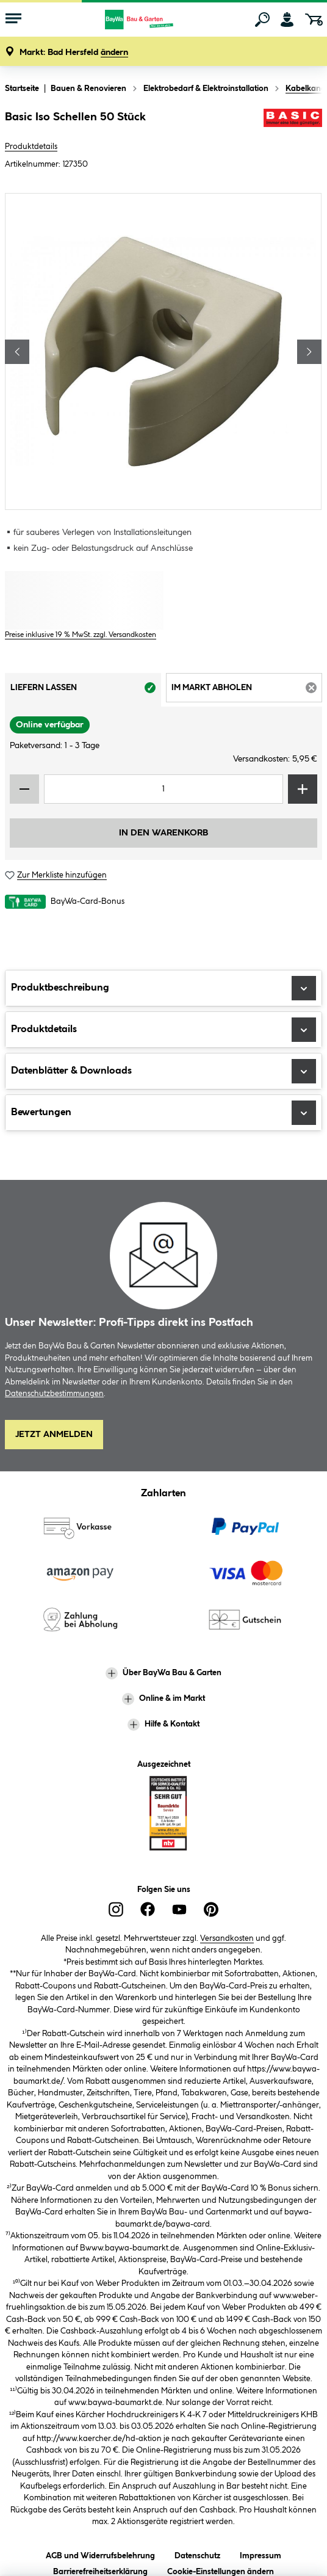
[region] (163, 351)
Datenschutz (197, 2554)
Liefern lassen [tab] (85, 691)
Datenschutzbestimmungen (54, 1393)
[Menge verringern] (24, 789)
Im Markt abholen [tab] (246, 691)
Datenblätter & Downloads (163, 1071)
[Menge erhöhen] (302, 789)
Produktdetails (31, 146)
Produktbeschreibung (163, 988)
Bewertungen (163, 1113)
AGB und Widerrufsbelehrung (100, 2554)
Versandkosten (227, 1938)
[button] (74, 52)
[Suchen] (262, 19)
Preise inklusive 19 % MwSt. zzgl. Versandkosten (80, 634)
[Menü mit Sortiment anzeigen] (13, 19)
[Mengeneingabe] (163, 789)
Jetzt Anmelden (54, 1434)
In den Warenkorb (163, 833)
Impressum (260, 2554)
